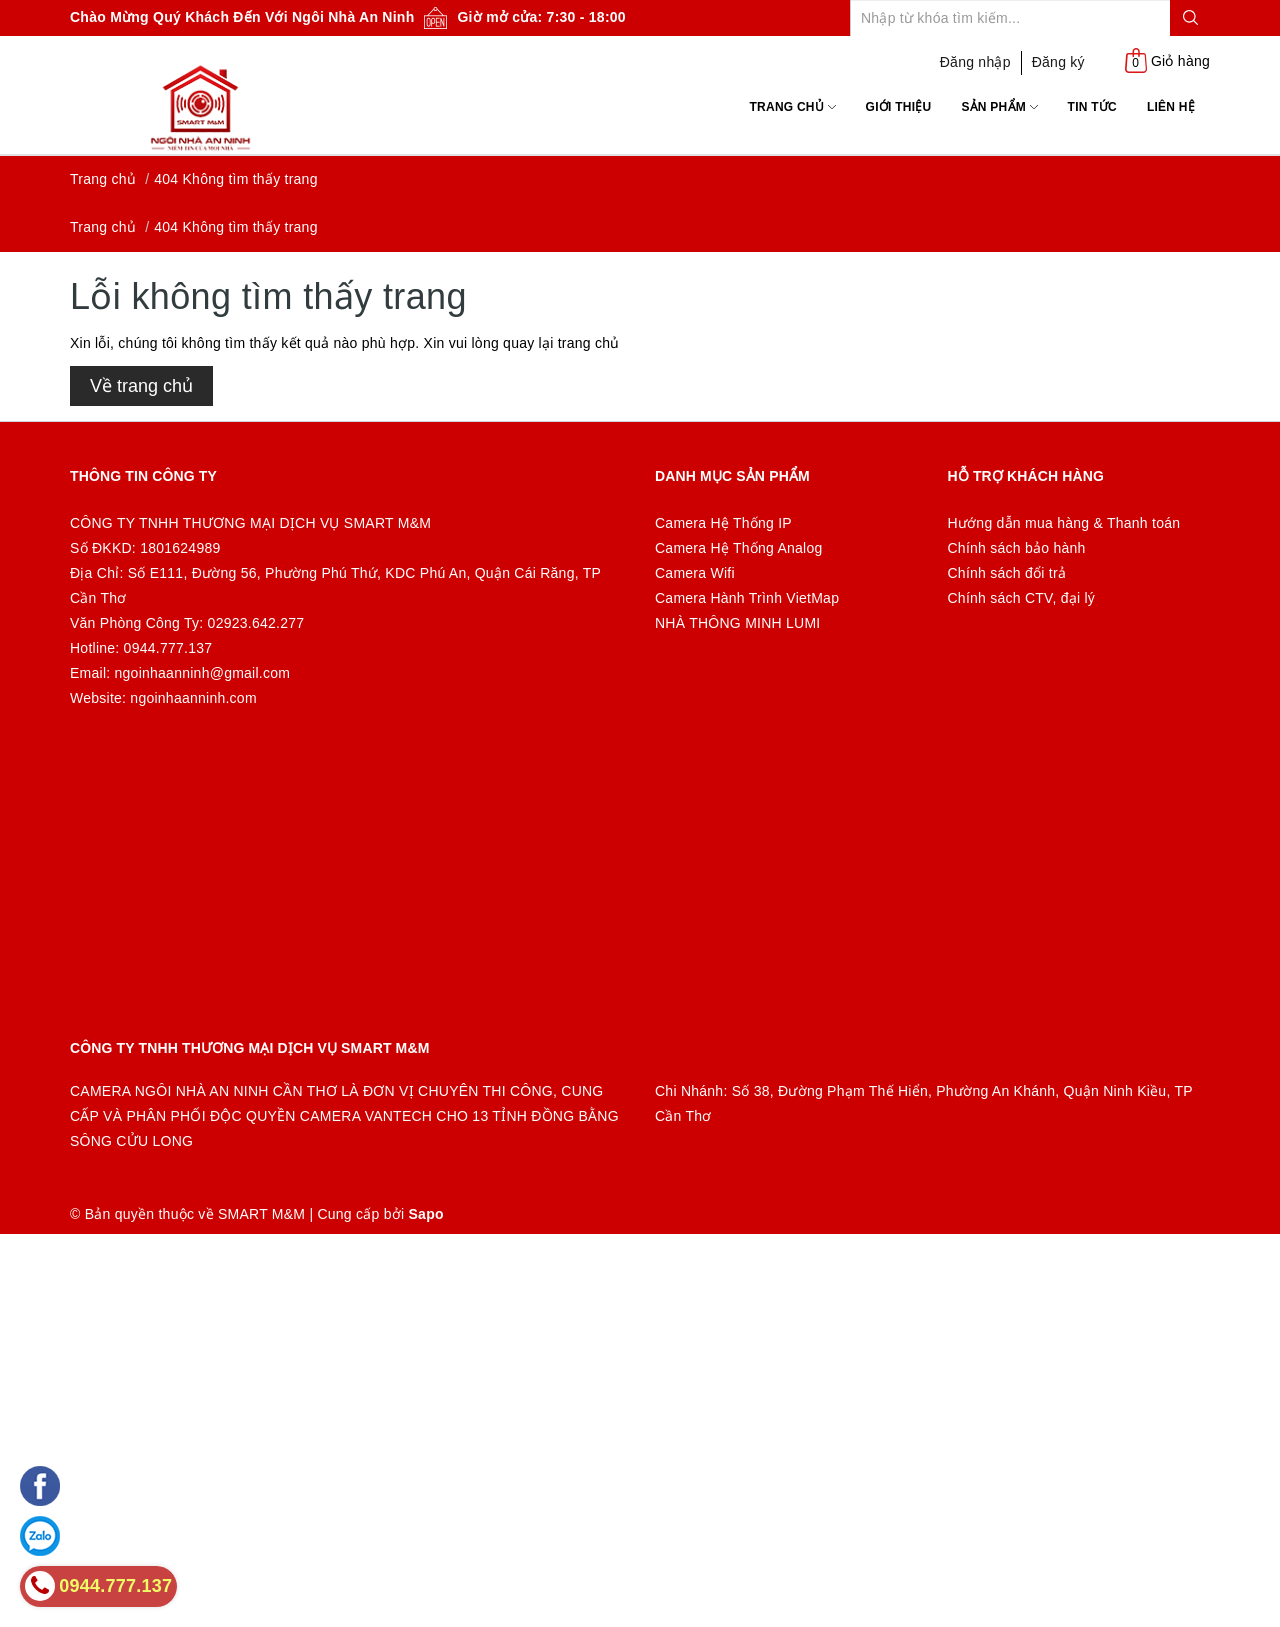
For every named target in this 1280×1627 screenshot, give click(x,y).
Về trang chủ (141, 386)
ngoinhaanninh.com (193, 698)
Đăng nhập (975, 62)
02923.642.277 (256, 623)
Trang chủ (793, 107)
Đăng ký (1058, 62)
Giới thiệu (899, 107)
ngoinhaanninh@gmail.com (203, 673)
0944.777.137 (168, 648)
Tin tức (1092, 107)
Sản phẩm (999, 107)
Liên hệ (1171, 107)
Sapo (426, 1214)
